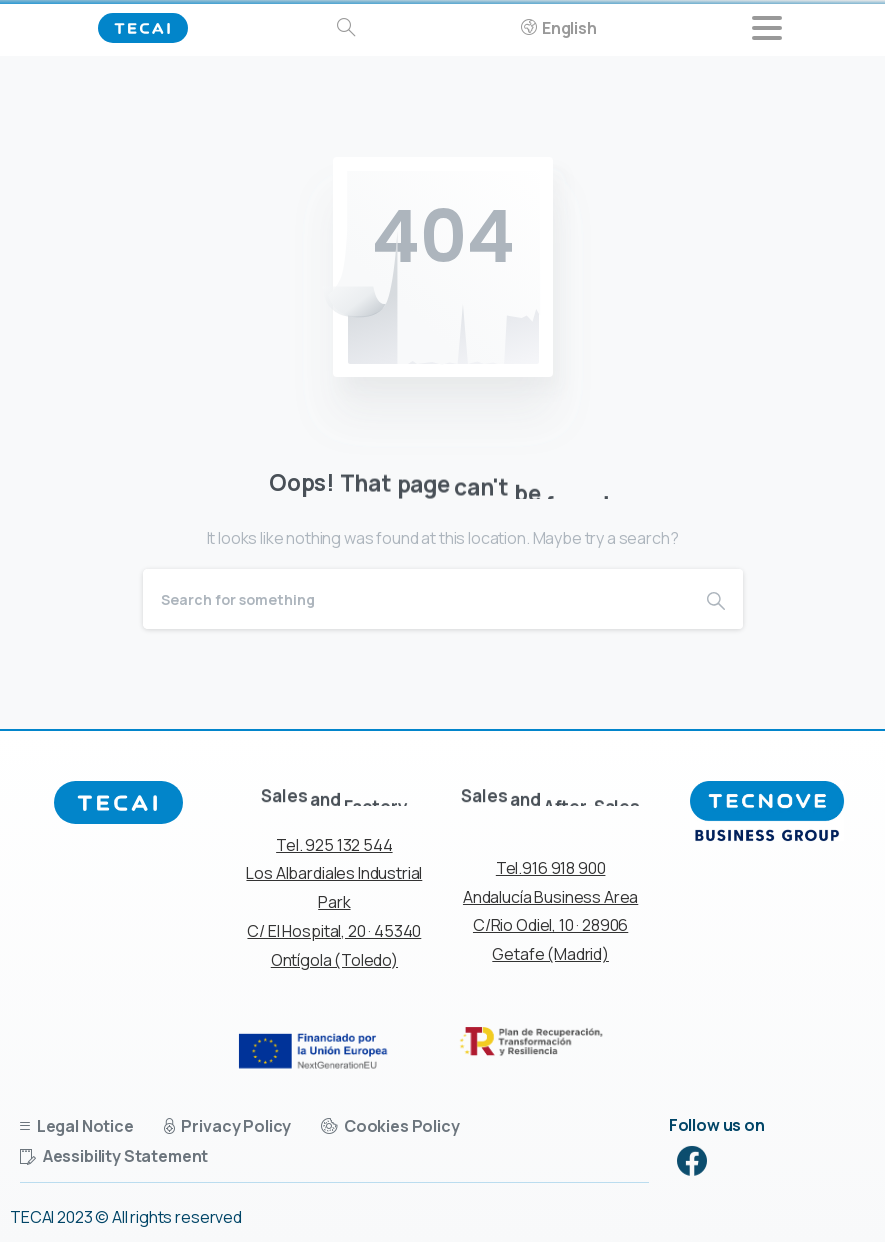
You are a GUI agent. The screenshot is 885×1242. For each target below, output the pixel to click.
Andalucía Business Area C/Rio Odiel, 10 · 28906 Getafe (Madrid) (550, 926)
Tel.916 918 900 (551, 868)
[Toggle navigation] (767, 28)
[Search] (416, 599)
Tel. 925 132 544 (334, 845)
